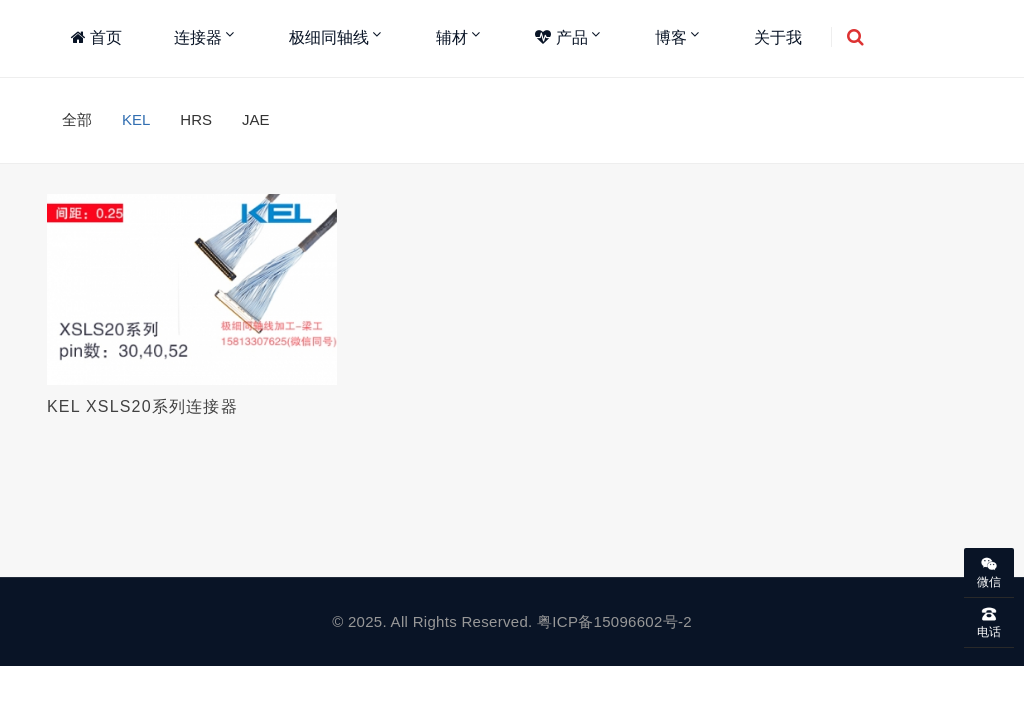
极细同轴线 (329, 37)
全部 (77, 119)
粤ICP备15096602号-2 (614, 621)
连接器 (198, 37)
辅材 (452, 37)
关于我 (778, 37)
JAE (256, 119)
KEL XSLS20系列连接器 (142, 406)
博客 (671, 37)
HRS (196, 119)
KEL (136, 119)
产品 (561, 37)
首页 (96, 37)
